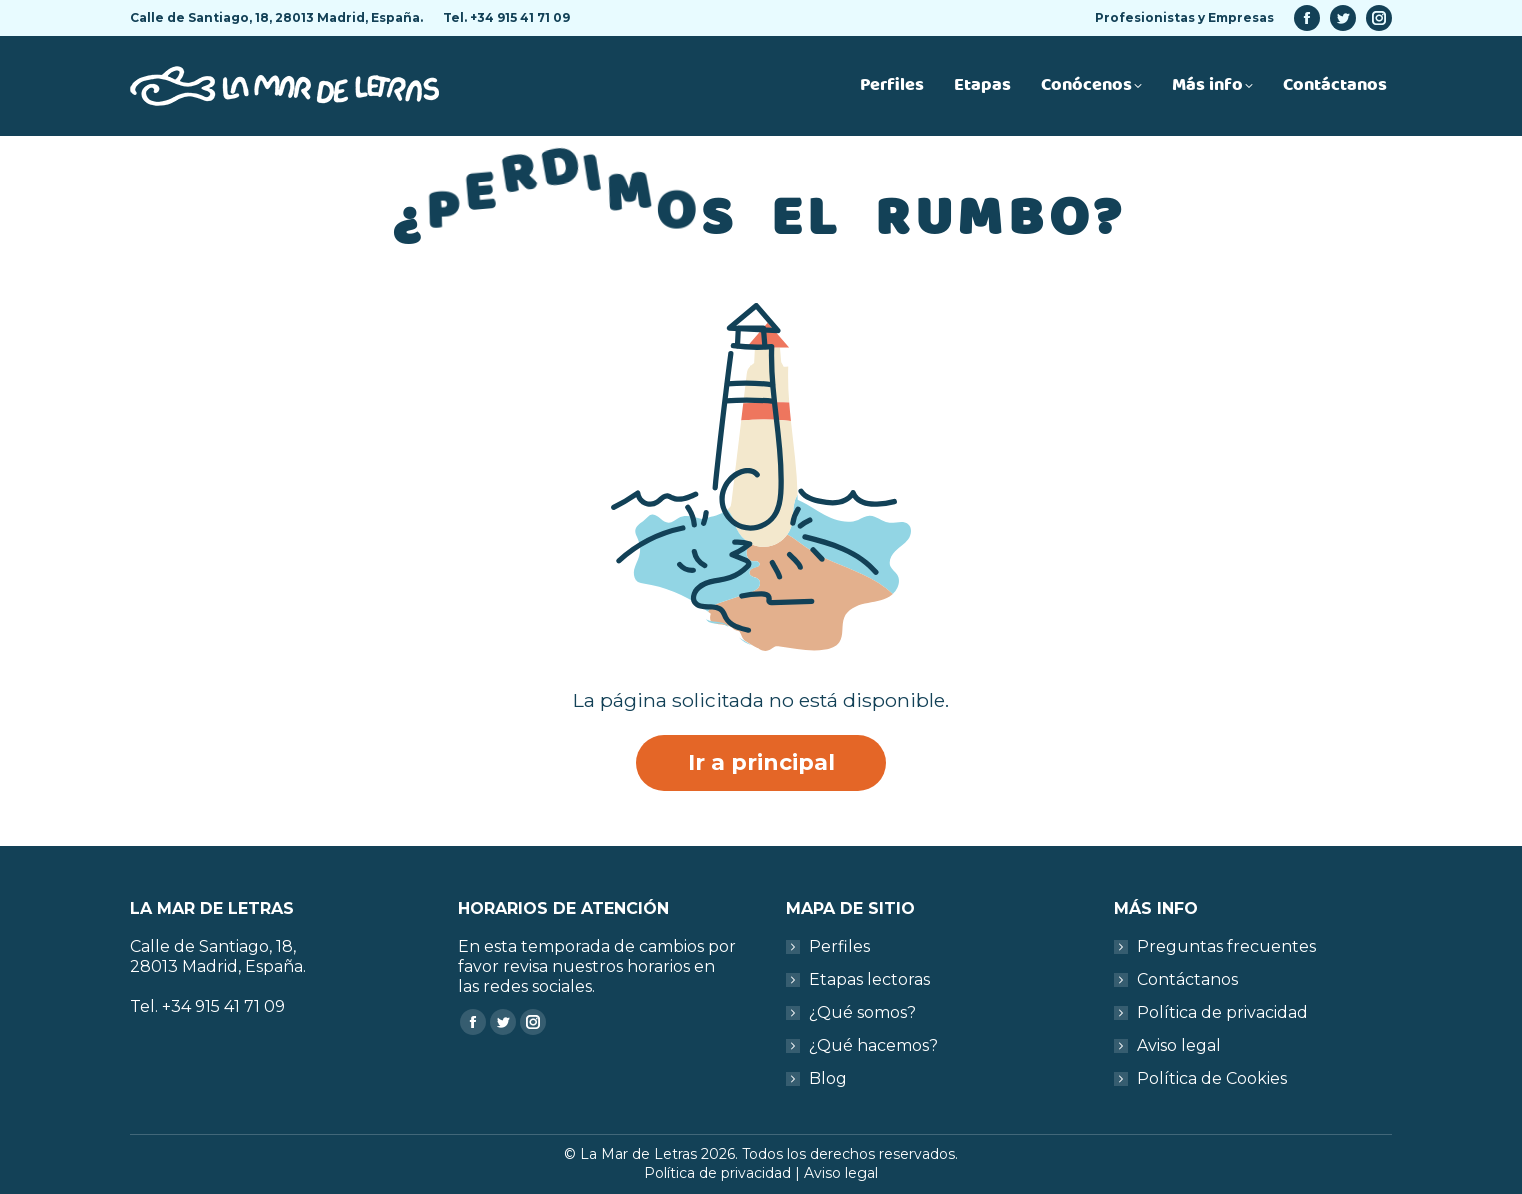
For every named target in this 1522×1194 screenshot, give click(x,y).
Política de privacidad (1222, 1012)
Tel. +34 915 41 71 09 (506, 17)
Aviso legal (1179, 1045)
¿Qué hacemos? (873, 1045)
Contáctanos (1187, 979)
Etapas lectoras (869, 979)
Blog (828, 1078)
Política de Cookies (1212, 1078)
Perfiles (839, 946)
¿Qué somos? (862, 1012)
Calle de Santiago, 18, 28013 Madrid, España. (276, 17)
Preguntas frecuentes (1226, 946)
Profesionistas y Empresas (1184, 17)
